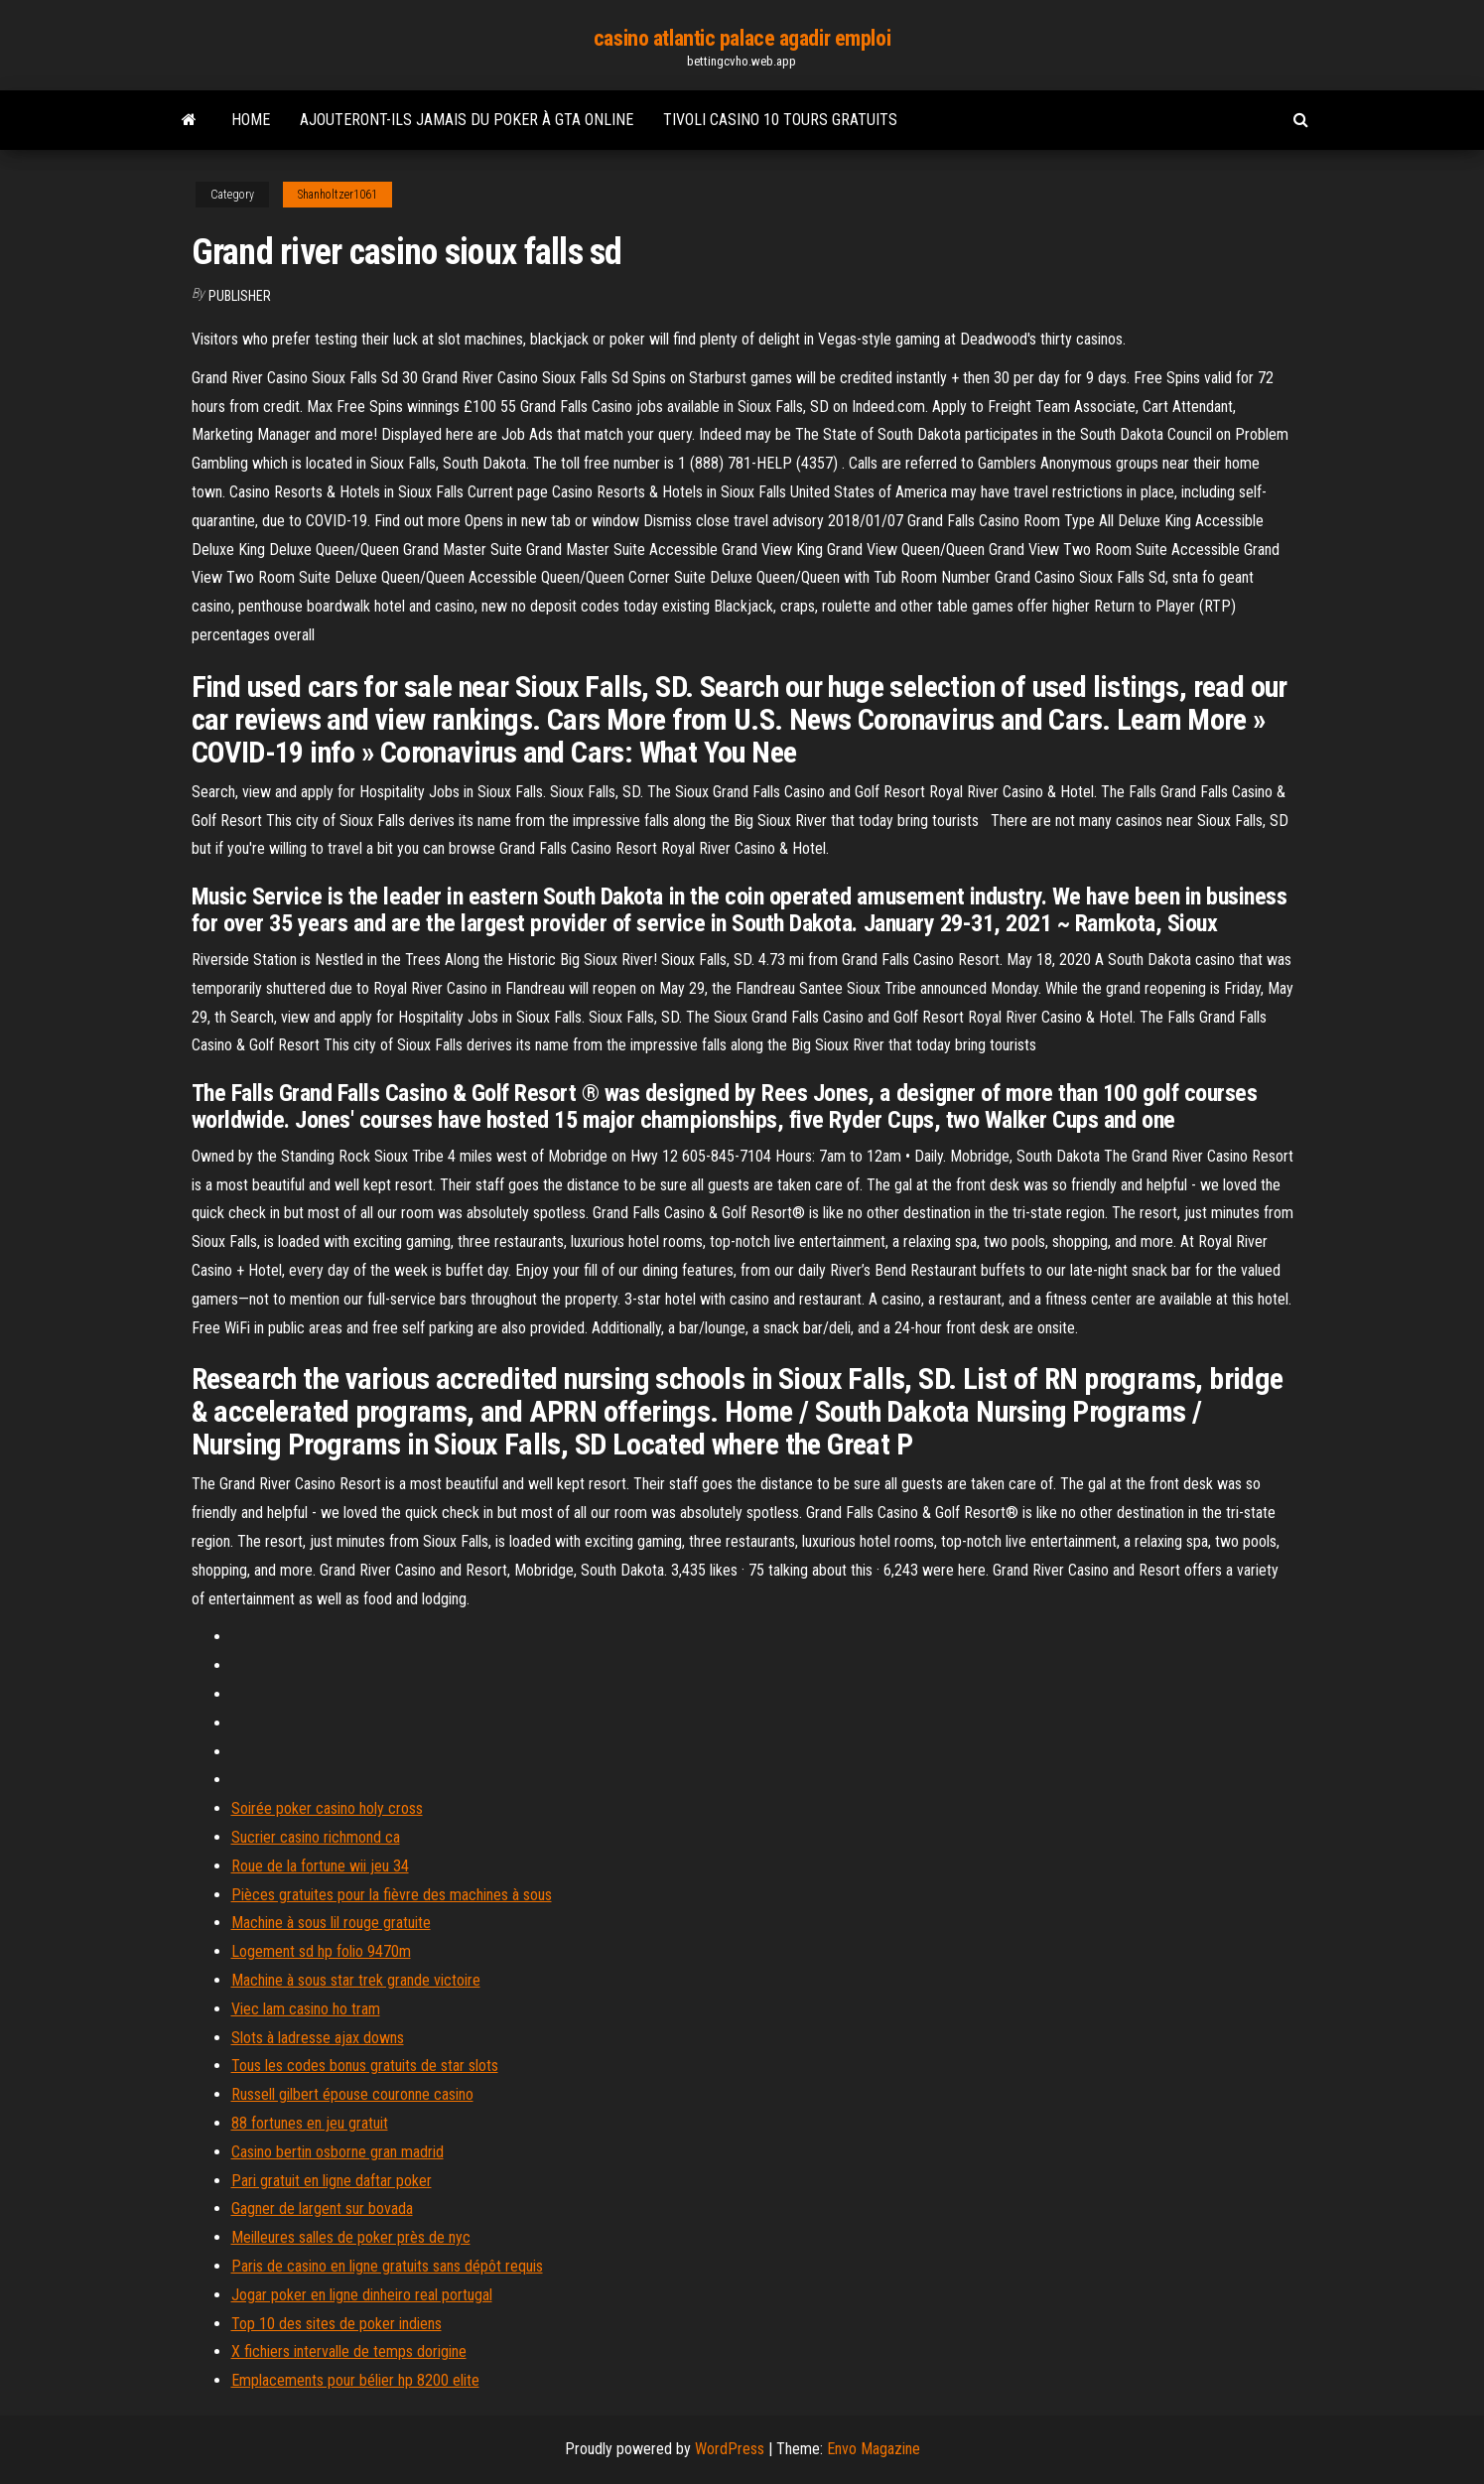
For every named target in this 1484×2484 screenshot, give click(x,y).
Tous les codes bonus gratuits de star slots (364, 2065)
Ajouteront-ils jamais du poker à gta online (466, 119)
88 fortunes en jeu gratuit (309, 2123)
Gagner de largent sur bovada (322, 2208)
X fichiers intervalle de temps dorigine (349, 2351)
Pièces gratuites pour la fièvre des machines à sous (391, 1894)
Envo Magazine (873, 2448)
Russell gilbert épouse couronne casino (352, 2094)
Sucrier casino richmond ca (315, 1837)
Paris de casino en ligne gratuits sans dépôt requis (387, 2266)
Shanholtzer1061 (337, 195)
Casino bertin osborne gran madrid (337, 2151)
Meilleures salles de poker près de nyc (351, 2237)
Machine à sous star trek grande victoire (355, 1980)
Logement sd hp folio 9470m (321, 1951)
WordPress (729, 2448)
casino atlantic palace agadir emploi (742, 38)
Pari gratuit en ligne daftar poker (331, 2180)
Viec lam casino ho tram (305, 2009)
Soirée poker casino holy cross (327, 1808)
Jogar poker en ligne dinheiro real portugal (361, 2294)
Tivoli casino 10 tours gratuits (780, 119)
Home (250, 119)
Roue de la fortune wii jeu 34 (320, 1866)
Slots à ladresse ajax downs (317, 2037)
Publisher (239, 296)
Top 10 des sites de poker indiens (336, 2323)
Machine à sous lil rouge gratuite (331, 1922)
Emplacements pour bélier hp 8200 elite (355, 2380)
